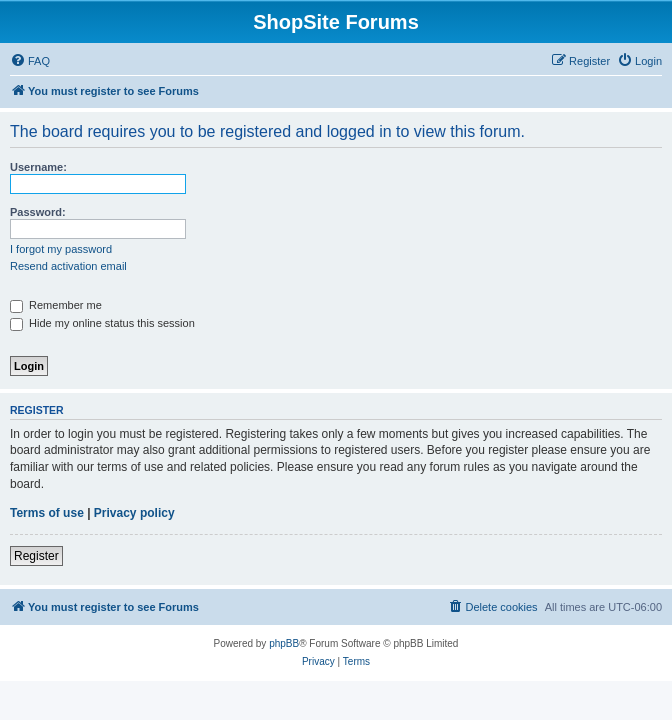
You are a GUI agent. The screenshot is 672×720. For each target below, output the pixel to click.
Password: (38, 212)
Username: (38, 167)
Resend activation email (68, 266)
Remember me (56, 305)
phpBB (284, 643)
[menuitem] (30, 61)
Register (36, 556)
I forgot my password (61, 249)
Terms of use (47, 513)
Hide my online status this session (102, 323)
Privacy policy (134, 513)
